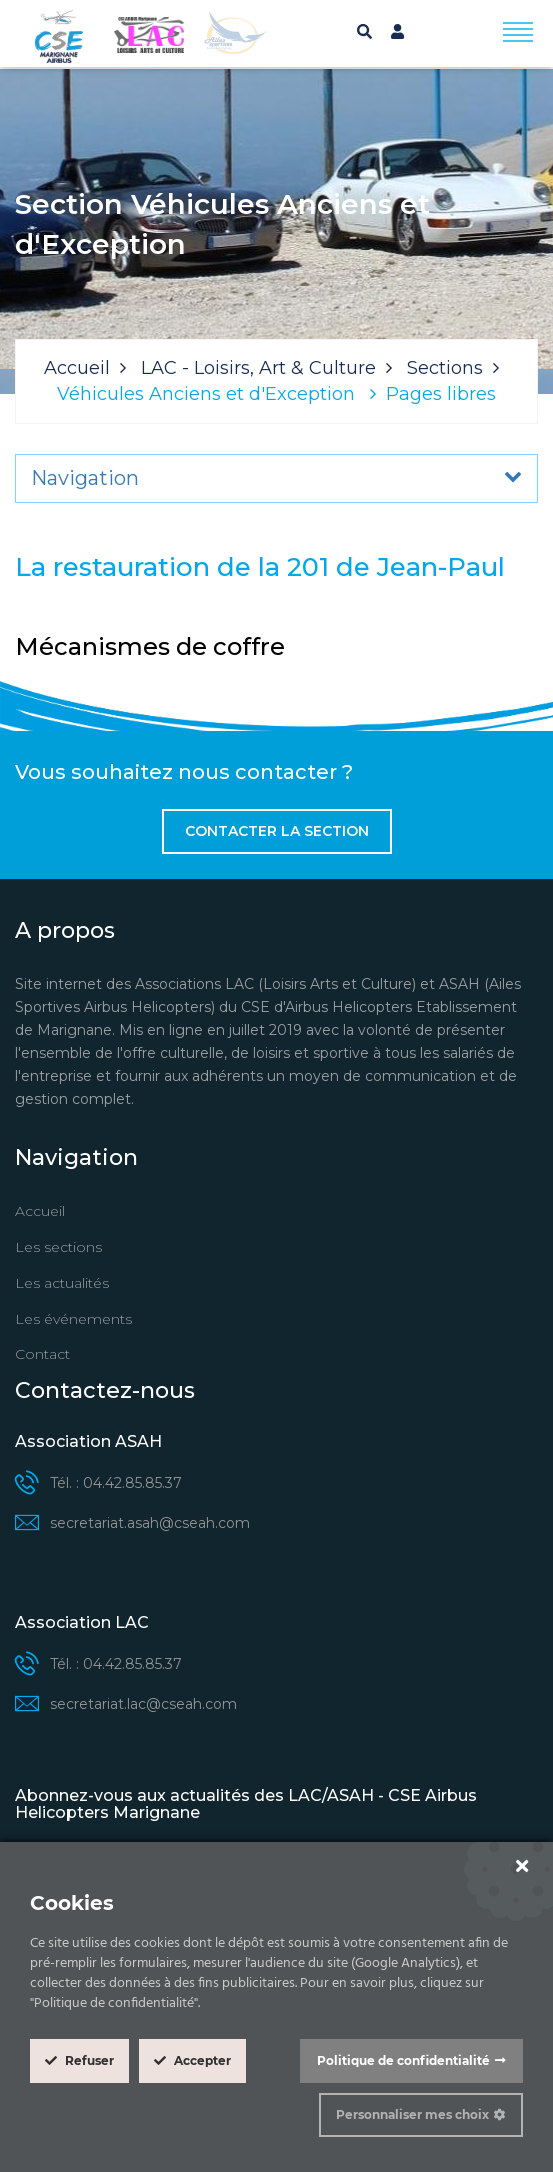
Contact (42, 1354)
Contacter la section (277, 831)
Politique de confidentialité (403, 2060)
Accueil (77, 368)
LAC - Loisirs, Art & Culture (258, 368)
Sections (445, 368)
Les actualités (62, 1283)
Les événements (73, 1319)
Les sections (58, 1247)
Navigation (85, 478)
